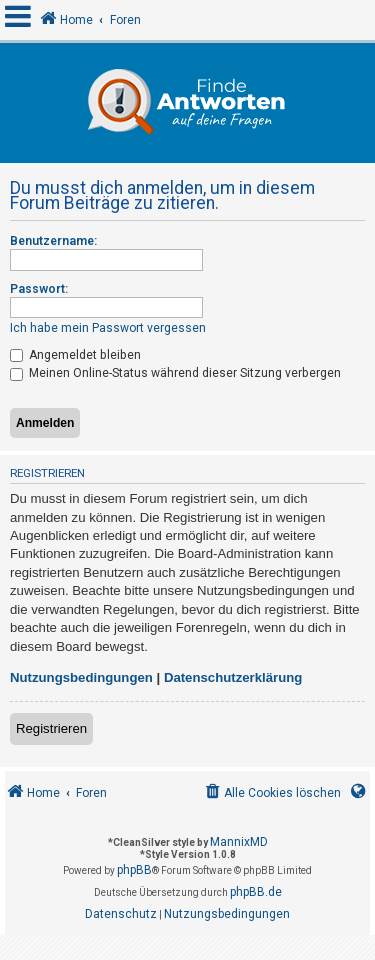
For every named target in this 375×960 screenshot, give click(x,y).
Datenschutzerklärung (233, 677)
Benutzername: (53, 241)
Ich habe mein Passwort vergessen (108, 328)
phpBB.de (256, 892)
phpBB (134, 870)
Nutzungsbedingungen (81, 677)
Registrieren (51, 728)
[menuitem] (271, 793)
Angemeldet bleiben (75, 355)
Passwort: (39, 289)
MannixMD (239, 842)
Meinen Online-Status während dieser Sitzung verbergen (175, 373)
